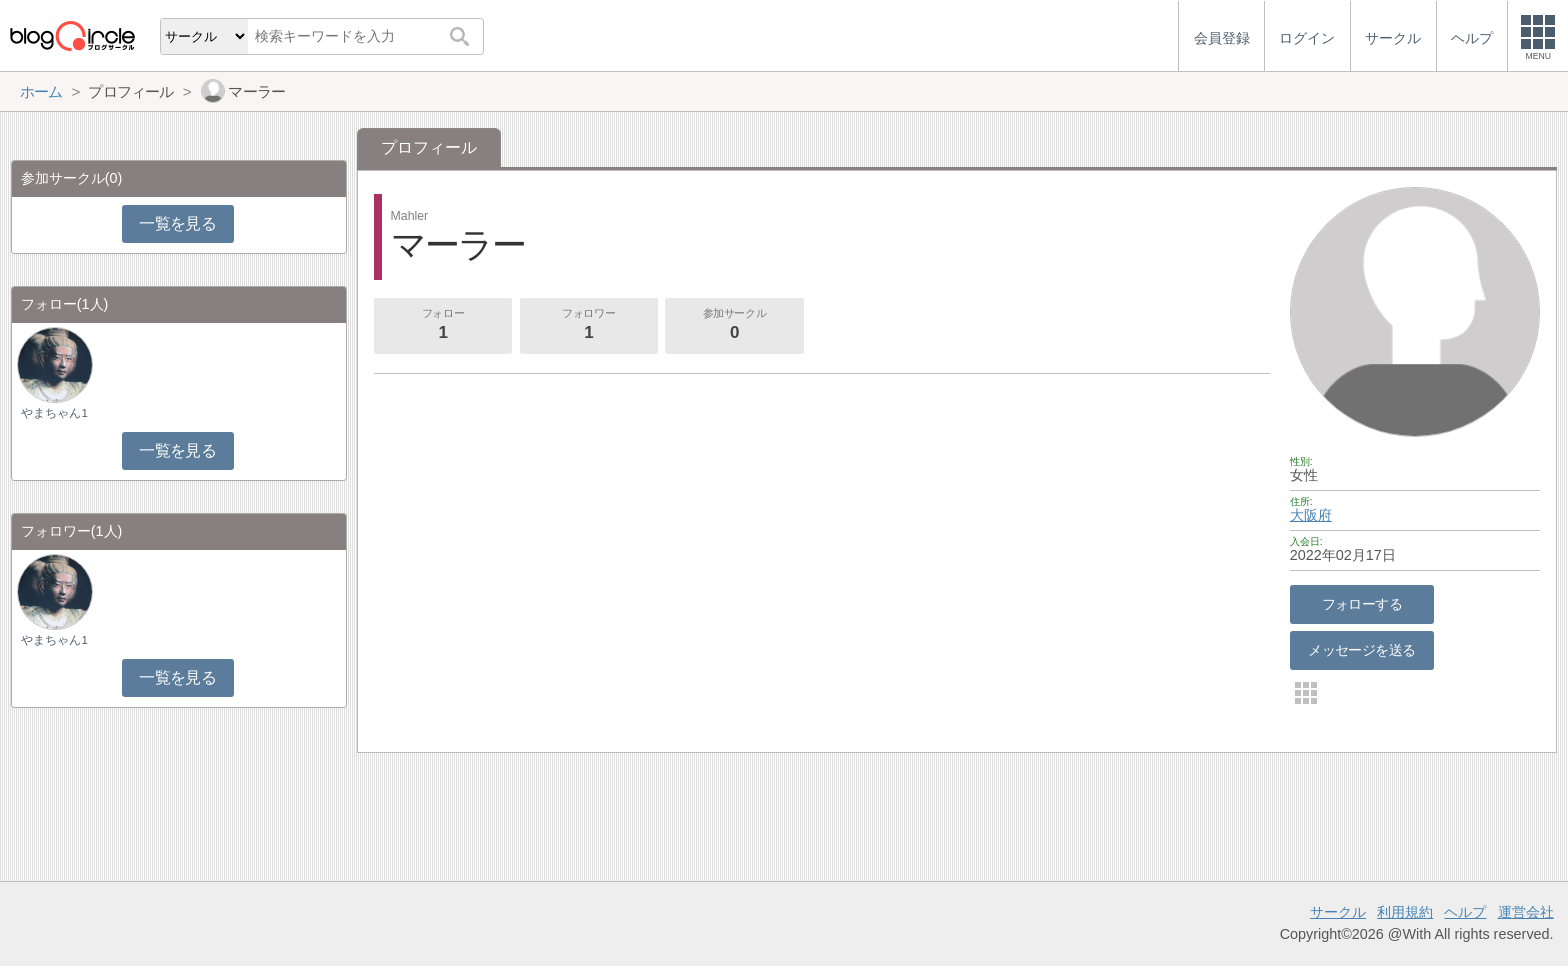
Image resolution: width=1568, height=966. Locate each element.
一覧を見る (177, 223)
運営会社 (1526, 912)
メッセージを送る (1361, 650)
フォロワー (589, 326)
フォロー (443, 326)
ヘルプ (1465, 912)
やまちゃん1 (54, 413)
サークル (1338, 912)
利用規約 (1405, 912)
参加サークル (735, 326)
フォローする (1362, 604)
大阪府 (1311, 515)
